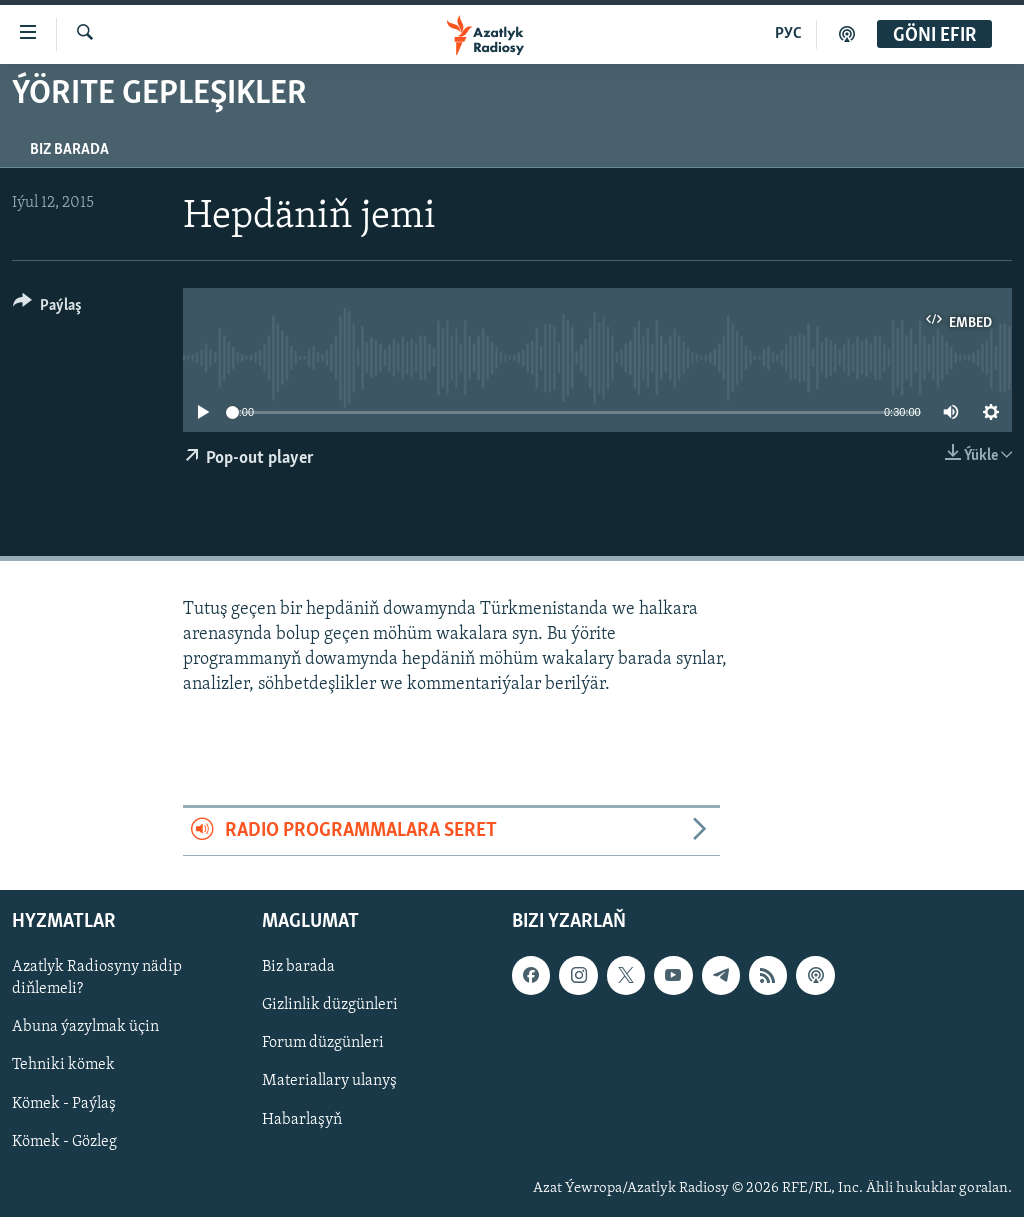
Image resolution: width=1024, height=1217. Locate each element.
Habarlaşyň (302, 1119)
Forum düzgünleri (323, 1043)
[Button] (47, 308)
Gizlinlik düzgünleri (330, 1005)
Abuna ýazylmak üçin (85, 1027)
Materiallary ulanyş (329, 1081)
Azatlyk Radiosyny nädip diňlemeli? (97, 978)
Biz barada (69, 150)
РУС (788, 34)
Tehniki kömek (63, 1065)
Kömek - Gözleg (64, 1141)
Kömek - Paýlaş (64, 1103)
